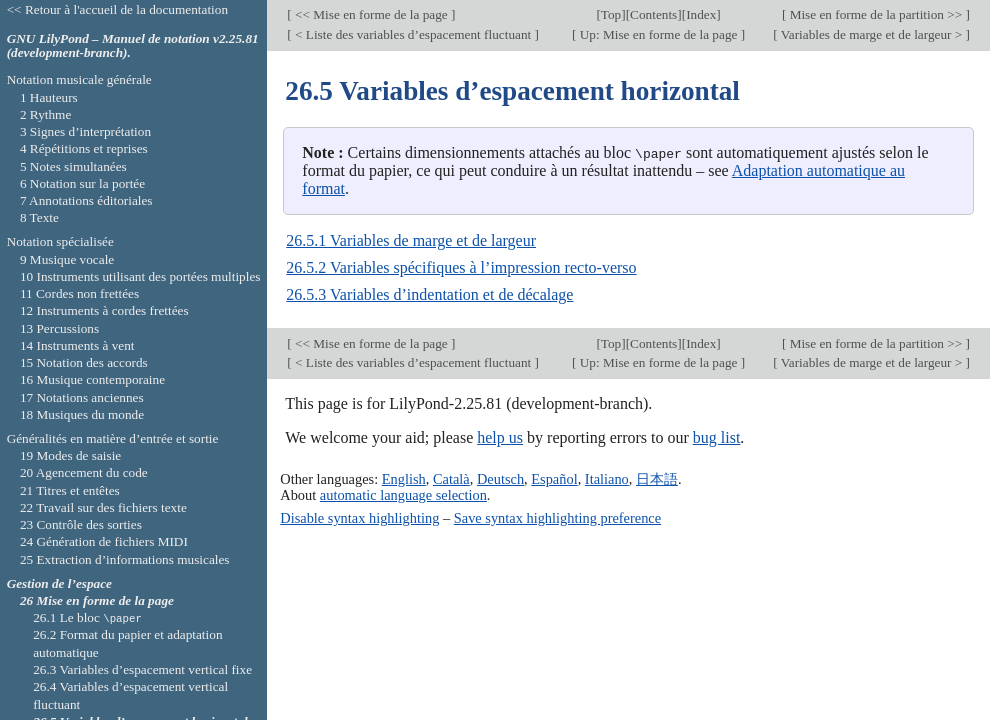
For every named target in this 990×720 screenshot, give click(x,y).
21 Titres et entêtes (70, 490)
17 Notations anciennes (82, 397)
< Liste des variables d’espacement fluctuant (413, 34)
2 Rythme (45, 114)
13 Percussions (59, 328)
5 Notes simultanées (73, 166)
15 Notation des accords (84, 362)
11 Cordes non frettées (79, 293)
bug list (717, 437)
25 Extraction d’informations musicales (125, 559)
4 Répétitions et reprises (84, 148)
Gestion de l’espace (59, 583)
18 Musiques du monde (82, 414)
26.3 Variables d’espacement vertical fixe (142, 669)
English (404, 478)
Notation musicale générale (79, 79)
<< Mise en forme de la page (371, 14)
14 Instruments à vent (77, 345)
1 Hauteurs (49, 97)
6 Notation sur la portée (82, 183)
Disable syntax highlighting (359, 517)
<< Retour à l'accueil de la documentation (117, 9)
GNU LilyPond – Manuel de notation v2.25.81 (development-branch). (133, 46)
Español (554, 478)
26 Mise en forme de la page (97, 600)
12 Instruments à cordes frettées (104, 310)
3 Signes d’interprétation (85, 131)
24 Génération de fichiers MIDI (104, 541)
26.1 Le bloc (87, 617)
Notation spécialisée (60, 241)
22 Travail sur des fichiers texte (103, 507)
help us (500, 437)
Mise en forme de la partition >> (875, 14)
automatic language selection (403, 494)
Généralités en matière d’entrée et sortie (113, 438)
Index (701, 14)
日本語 (657, 478)
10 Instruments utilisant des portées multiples (140, 276)
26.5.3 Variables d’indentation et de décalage (429, 294)
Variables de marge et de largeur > (872, 34)
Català (451, 478)
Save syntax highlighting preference (557, 517)
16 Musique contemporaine (92, 379)
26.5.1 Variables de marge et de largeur (411, 240)
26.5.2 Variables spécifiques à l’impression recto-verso (461, 267)
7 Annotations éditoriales (86, 200)
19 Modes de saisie (70, 455)
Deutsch (500, 478)
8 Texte (39, 217)
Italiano (607, 478)
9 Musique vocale (67, 259)
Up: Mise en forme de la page (658, 34)
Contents (653, 14)
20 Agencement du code (84, 472)
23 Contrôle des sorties (81, 524)
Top (611, 14)
